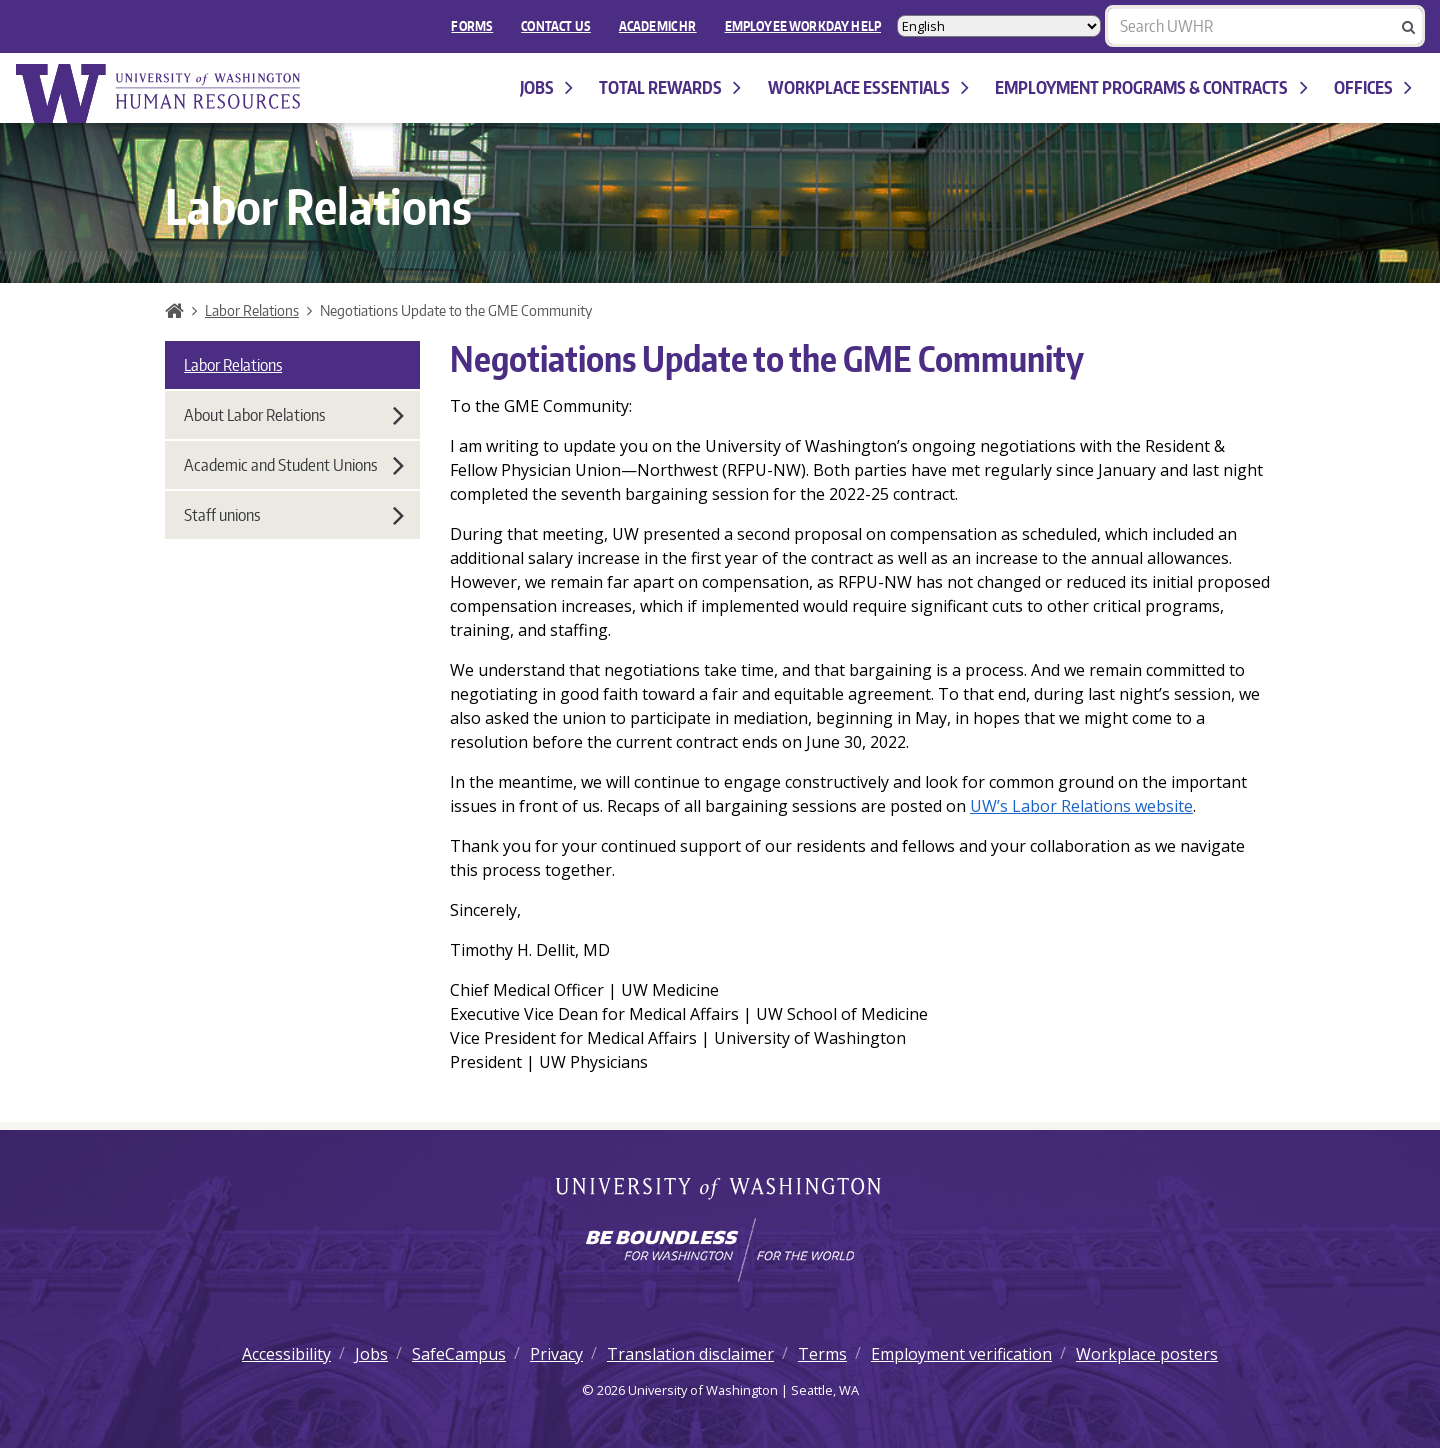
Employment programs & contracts (1151, 87)
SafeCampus (459, 1354)
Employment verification (961, 1354)
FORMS (472, 26)
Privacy (556, 1354)
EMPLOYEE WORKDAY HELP (803, 26)
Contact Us (556, 26)
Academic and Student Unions (294, 465)
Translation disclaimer (690, 1354)
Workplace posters (1147, 1354)
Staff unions (294, 515)
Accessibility (286, 1354)
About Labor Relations (294, 415)
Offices (1373, 87)
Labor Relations (252, 310)
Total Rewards (670, 87)
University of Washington (720, 1190)
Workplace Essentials (868, 87)
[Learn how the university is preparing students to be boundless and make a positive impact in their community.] (720, 1250)
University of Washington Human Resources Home (160, 93)
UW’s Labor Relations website (1081, 806)
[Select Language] (999, 26)
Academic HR (658, 26)
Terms (822, 1354)
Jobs (546, 87)
